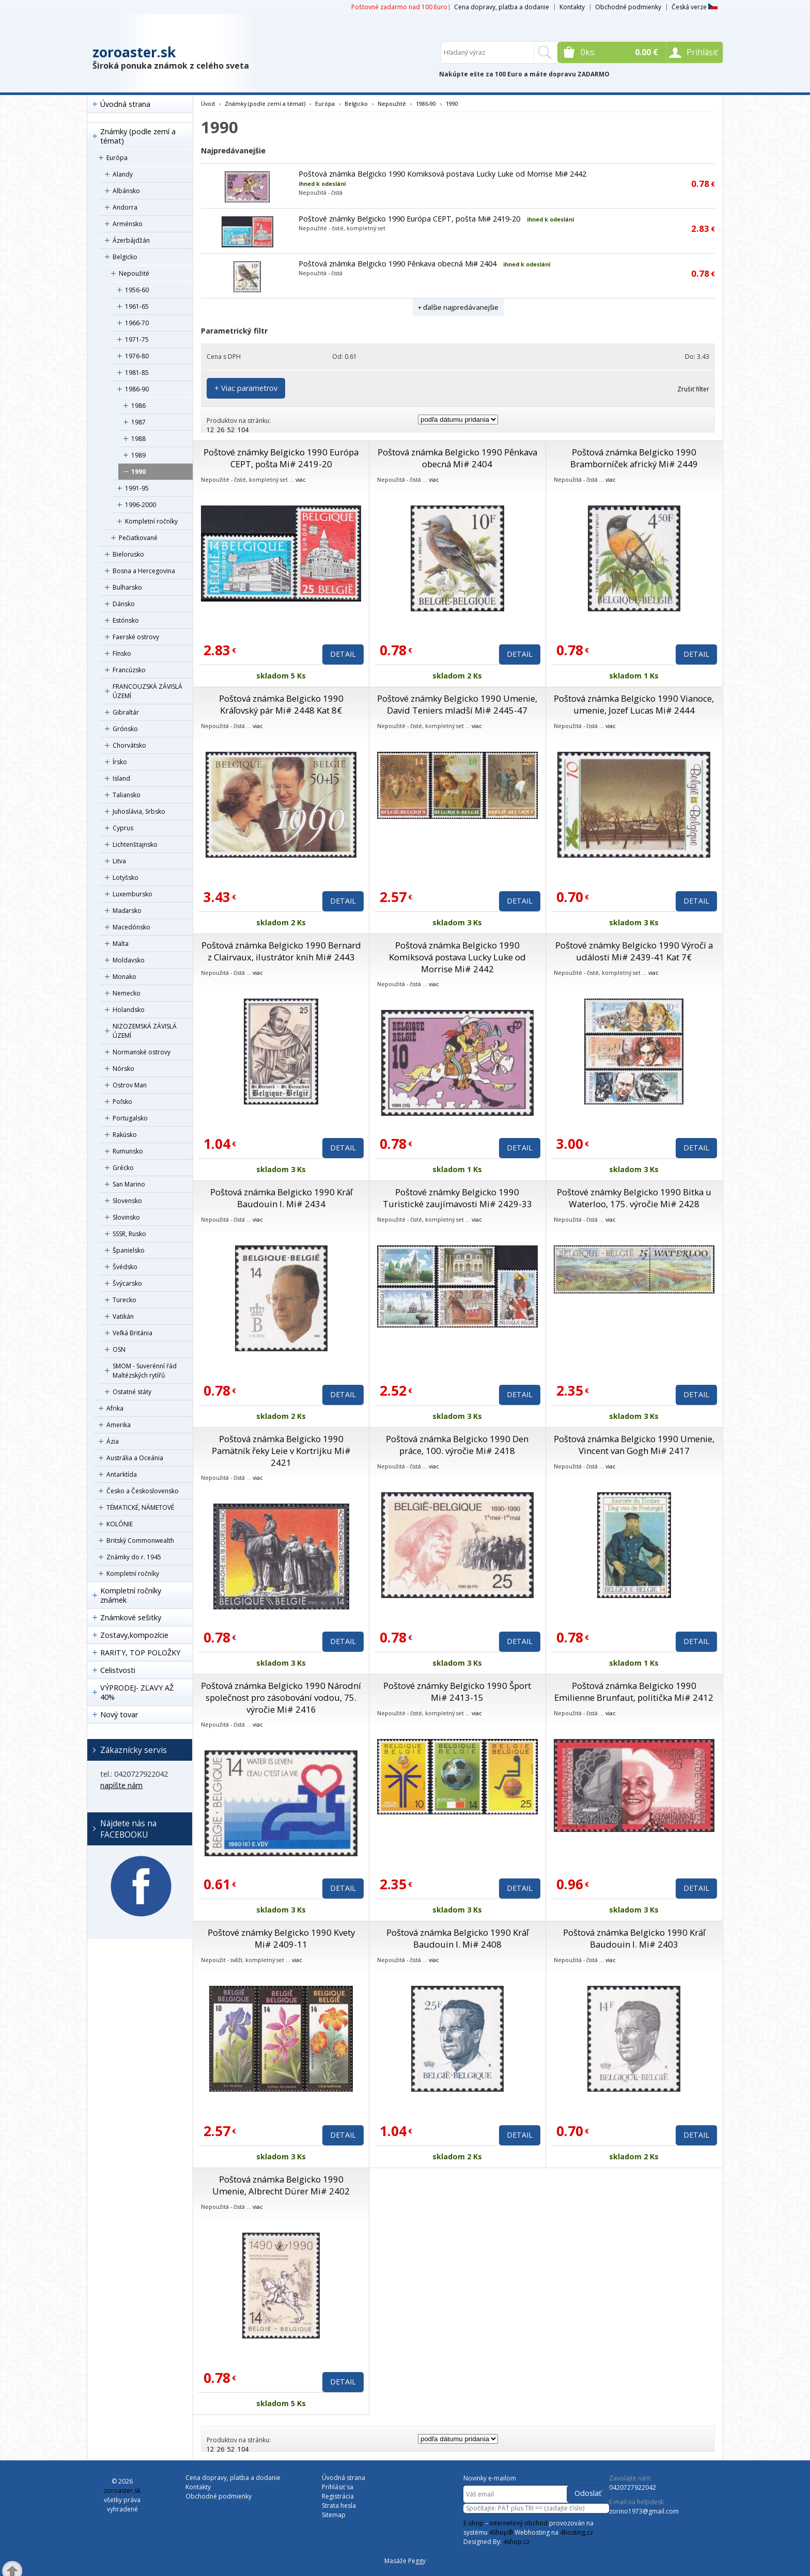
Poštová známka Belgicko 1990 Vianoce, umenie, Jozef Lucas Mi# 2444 (634, 704)
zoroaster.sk (134, 52)
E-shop (473, 2523)
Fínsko (122, 653)
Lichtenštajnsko (135, 844)
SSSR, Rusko (129, 1233)
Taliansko (127, 795)
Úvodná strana (125, 104)
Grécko (123, 1167)
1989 (138, 455)
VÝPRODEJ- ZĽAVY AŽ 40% (137, 1692)
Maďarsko (127, 910)
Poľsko (122, 1101)
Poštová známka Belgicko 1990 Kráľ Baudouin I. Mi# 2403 (634, 1938)
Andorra (125, 207)
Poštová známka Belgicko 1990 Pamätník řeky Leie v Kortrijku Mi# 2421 (281, 1450)
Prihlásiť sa (337, 2487)
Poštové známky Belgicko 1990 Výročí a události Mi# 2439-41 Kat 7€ (634, 951)
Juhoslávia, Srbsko (139, 811)
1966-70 (137, 323)
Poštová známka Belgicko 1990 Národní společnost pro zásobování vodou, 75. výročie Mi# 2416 (281, 1697)
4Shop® (501, 2532)
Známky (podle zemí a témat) (138, 136)
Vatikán (123, 1316)
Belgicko (125, 256)
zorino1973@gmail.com (644, 2511)
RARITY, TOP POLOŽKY (140, 1652)
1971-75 (137, 339)
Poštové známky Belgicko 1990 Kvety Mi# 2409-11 (281, 1938)
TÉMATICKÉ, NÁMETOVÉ (140, 1507)
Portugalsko (130, 1118)
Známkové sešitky (130, 1617)
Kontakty (572, 7)
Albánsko (126, 190)
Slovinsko (126, 1217)
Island (121, 778)
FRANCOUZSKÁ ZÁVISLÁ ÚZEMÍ (147, 691)
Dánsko (124, 603)
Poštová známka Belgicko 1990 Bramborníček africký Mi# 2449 (634, 458)
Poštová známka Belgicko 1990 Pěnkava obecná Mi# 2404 (397, 263)
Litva (119, 861)
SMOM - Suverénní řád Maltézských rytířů (145, 1371)
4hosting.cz (576, 2532)
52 (231, 429)
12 (210, 429)
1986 (138, 405)
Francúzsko (129, 670)
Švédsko (125, 1266)
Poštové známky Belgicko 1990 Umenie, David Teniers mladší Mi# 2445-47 (457, 704)
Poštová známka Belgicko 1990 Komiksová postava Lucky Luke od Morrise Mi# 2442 (442, 174)
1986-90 (137, 389)
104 (243, 429)
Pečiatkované (138, 537)
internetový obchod (519, 2523)
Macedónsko (131, 927)
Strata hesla (339, 2505)
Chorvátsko (129, 745)
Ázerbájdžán (131, 240)
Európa (117, 157)
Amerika (118, 1424)
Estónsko (126, 620)
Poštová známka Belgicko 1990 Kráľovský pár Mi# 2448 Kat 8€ (281, 704)
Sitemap (334, 2514)
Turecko (124, 1299)
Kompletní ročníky (151, 521)
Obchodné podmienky (628, 7)
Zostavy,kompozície (134, 1635)
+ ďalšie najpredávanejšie (458, 307)
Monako (124, 976)
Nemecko (127, 993)
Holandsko (129, 1009)
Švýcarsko (127, 1283)
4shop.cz (516, 2541)
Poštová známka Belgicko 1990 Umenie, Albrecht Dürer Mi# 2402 (281, 2185)
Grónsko (125, 728)
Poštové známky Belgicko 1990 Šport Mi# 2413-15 (457, 1691)
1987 (138, 422)
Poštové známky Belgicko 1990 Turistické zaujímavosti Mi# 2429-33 (457, 1198)
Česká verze (695, 7)
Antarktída (121, 1474)
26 (220, 429)
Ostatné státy (132, 1391)
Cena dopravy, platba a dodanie (501, 7)
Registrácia (338, 2496)
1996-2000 (140, 504)
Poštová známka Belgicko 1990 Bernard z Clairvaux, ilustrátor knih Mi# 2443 (281, 951)
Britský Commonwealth (140, 1540)
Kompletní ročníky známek (130, 1595)
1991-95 (137, 488)
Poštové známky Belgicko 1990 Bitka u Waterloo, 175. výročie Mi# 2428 (634, 1198)
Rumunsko (128, 1151)
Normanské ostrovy (141, 1052)
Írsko (120, 761)
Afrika (114, 1408)
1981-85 (137, 372)
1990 (138, 471)
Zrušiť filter (693, 389)
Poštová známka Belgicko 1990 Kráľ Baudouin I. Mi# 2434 (281, 1198)
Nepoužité (134, 273)
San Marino (129, 1184)
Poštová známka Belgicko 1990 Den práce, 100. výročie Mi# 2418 (457, 1445)
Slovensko (127, 1200)
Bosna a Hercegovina (144, 570)
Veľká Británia (132, 1333)
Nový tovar (119, 1714)
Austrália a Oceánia (134, 1457)
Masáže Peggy (405, 2560)
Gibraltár (126, 712)
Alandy (123, 174)
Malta (121, 943)
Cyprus (123, 828)
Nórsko (123, 1068)
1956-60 (137, 290)
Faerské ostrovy (136, 637)
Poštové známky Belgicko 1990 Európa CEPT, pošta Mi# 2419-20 (409, 219)
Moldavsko (129, 960)
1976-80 (137, 356)
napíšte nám (121, 1785)
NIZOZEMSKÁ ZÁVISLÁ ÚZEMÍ (145, 1031)
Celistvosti (117, 1670)
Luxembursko (132, 894)
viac (300, 479)
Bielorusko (128, 554)
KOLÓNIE (119, 1524)
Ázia (112, 1441)
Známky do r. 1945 (133, 1557)
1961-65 (137, 306)
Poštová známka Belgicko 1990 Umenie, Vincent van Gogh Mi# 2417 (634, 1445)
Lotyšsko (125, 877)
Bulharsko (127, 587)
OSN (119, 1349)
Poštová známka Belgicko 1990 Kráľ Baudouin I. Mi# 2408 (457, 1938)
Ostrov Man (130, 1085)
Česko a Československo (142, 1491)
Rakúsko (125, 1134)
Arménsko (128, 223)
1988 (138, 438)
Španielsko (129, 1250)
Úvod (208, 103)
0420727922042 (632, 2487)
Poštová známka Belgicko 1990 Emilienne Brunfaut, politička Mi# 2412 (633, 1691)
